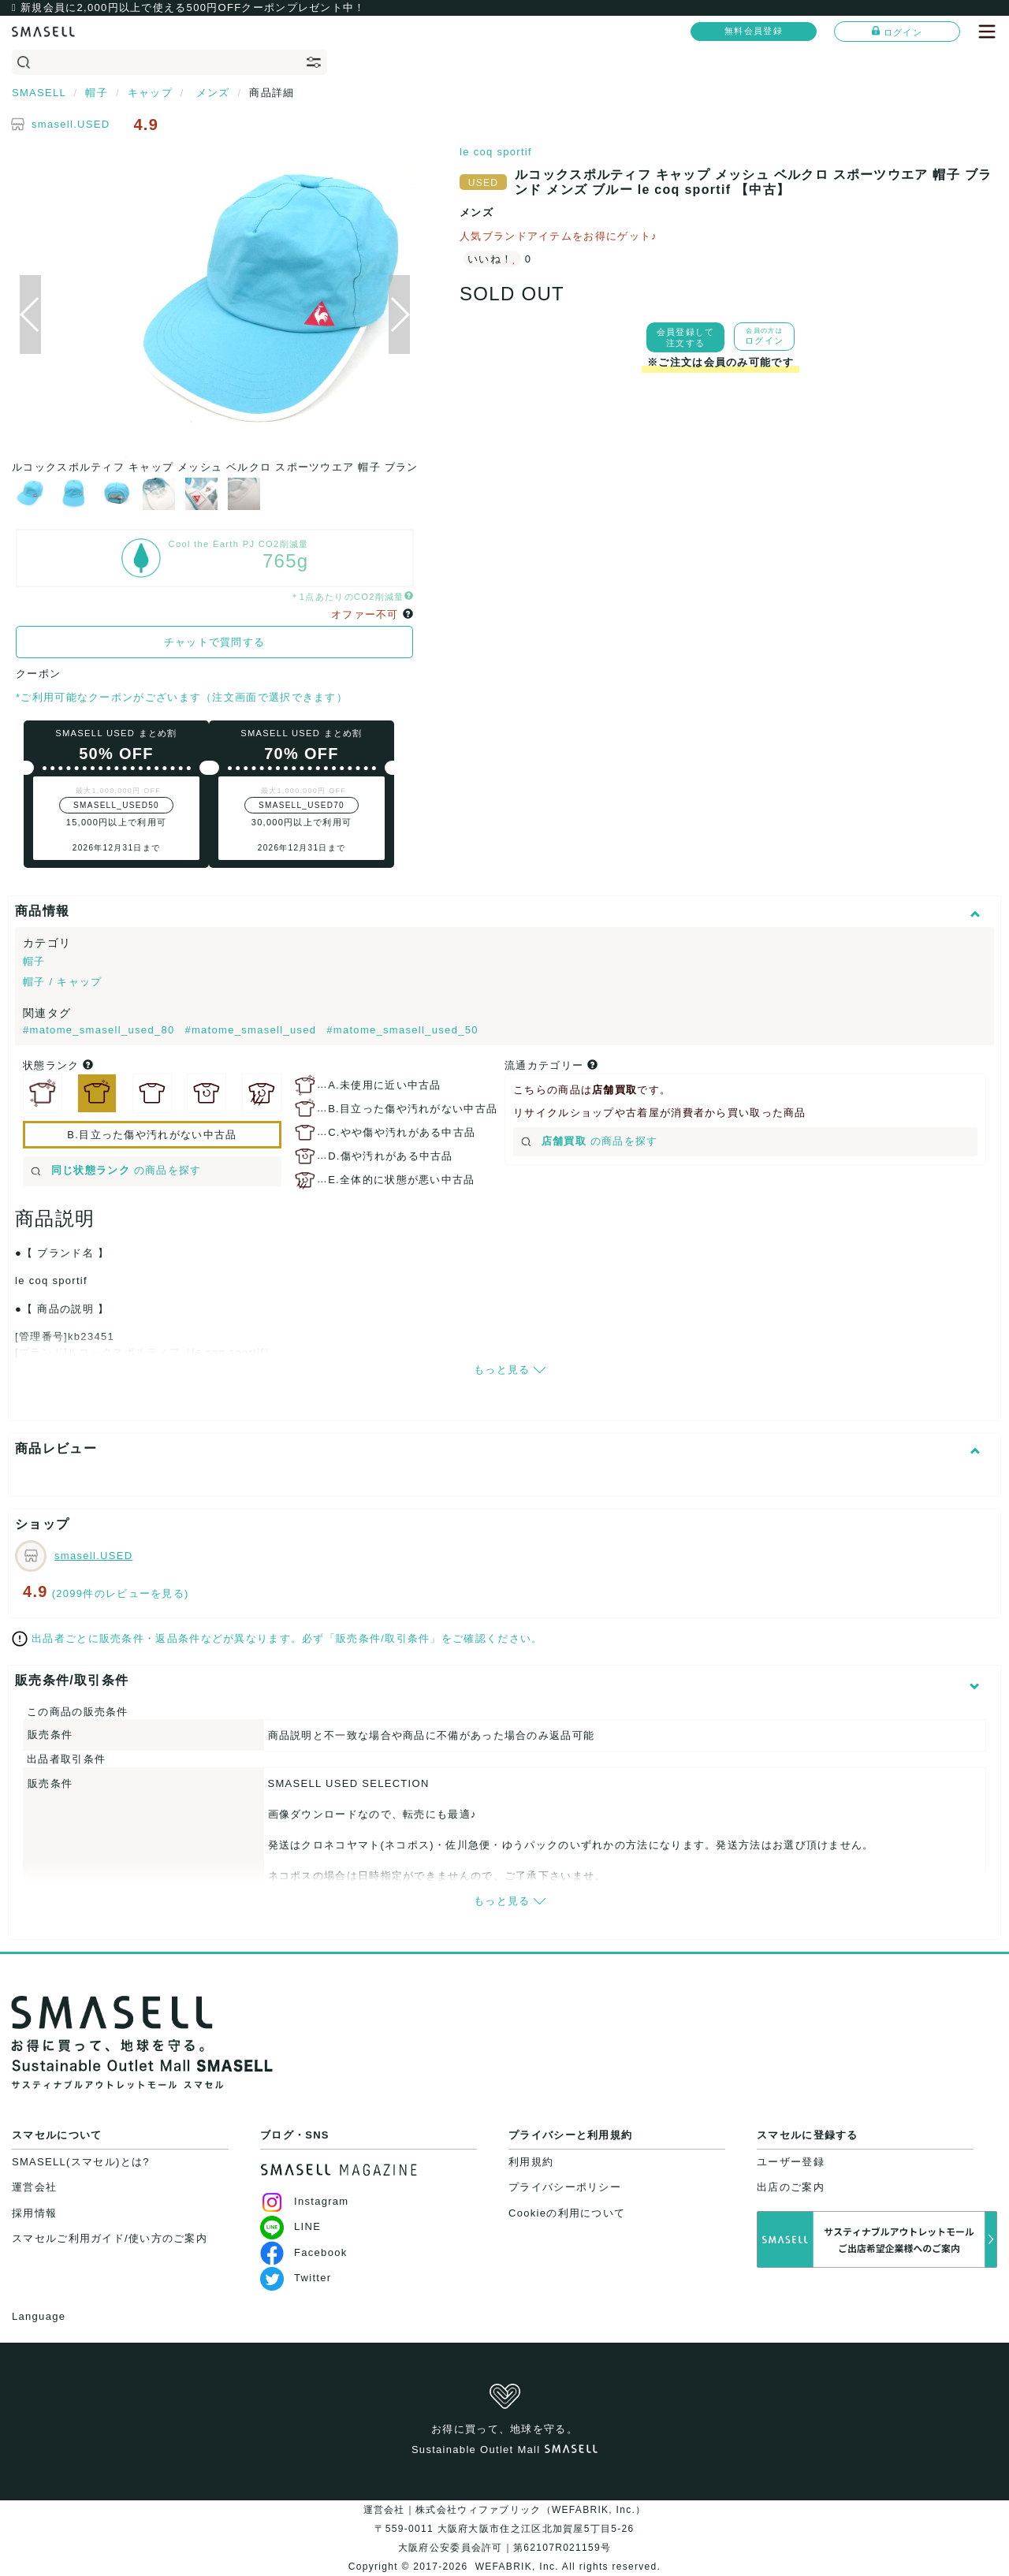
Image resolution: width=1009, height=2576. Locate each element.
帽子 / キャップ (62, 982)
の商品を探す (116, 1170)
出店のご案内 (791, 2187)
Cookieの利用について (566, 2213)
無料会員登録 (753, 30)
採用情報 (34, 2213)
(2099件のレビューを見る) (120, 1593)
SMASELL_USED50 (116, 805)
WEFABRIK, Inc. (516, 2566)
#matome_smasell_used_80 (100, 1030)
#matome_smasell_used (252, 1030)
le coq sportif (496, 152)
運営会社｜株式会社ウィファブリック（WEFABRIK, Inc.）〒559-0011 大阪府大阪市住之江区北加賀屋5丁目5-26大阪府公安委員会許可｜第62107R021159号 (504, 2528)
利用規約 (530, 2162)
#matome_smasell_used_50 (402, 1030)
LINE (290, 2226)
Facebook (304, 2252)
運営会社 (34, 2187)
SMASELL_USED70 (301, 805)
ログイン (897, 31)
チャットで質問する (215, 642)
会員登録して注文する (686, 337)
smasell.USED (71, 124)
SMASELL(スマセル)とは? (81, 2162)
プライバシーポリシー (564, 2187)
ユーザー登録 (791, 2162)
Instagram (304, 2201)
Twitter (295, 2278)
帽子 (34, 961)
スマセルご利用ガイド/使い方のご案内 (109, 2238)
